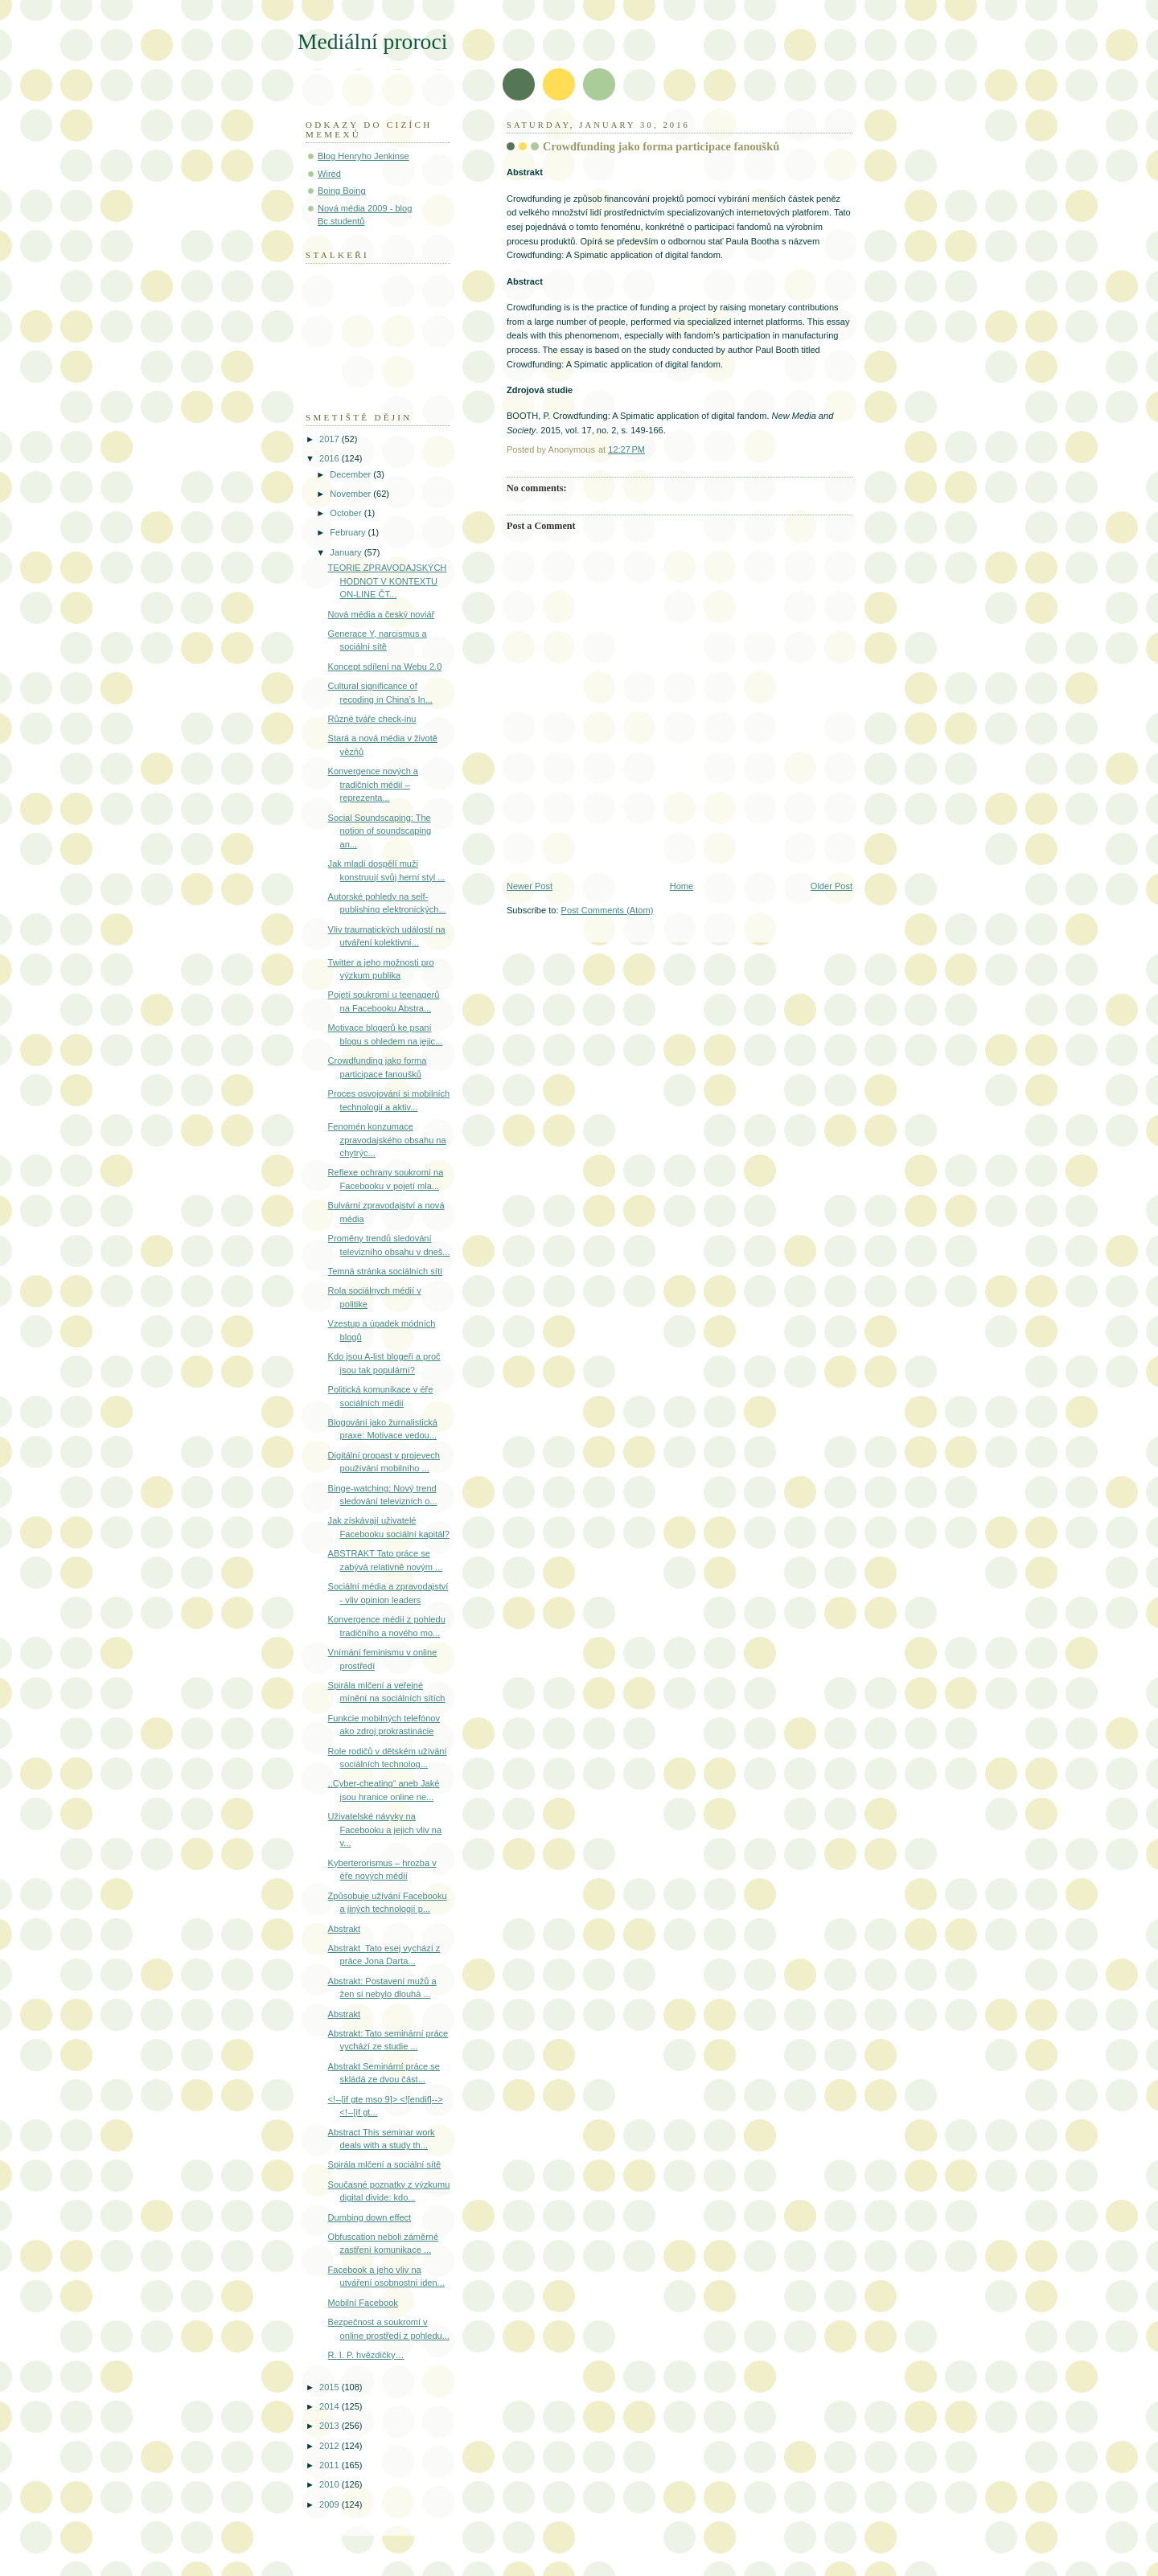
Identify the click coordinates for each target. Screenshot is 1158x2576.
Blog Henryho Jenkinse (363, 156)
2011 (330, 2465)
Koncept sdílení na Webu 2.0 (385, 666)
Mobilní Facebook (363, 2302)
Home (681, 886)
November (351, 493)
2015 (330, 2387)
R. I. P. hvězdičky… (366, 2355)
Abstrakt (344, 1929)
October (346, 513)
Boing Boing (342, 190)
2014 (330, 2406)
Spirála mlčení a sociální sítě (384, 2164)
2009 (330, 2504)
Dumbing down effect (370, 2217)
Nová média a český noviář (381, 614)
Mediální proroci (372, 41)
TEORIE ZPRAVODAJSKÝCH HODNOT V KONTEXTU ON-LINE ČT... (387, 581)
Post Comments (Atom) (607, 910)
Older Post (831, 886)
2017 (330, 439)
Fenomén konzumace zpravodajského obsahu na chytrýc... (387, 1140)
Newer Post (529, 886)
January (346, 552)
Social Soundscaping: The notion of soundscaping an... (380, 831)
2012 (330, 2446)
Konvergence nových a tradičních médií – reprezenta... (373, 784)
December (351, 474)
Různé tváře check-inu (372, 719)
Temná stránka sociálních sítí (385, 1271)
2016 (330, 458)
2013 (330, 2425)
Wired (329, 173)
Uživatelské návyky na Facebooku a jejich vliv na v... (385, 1829)
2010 (330, 2484)
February (349, 532)
